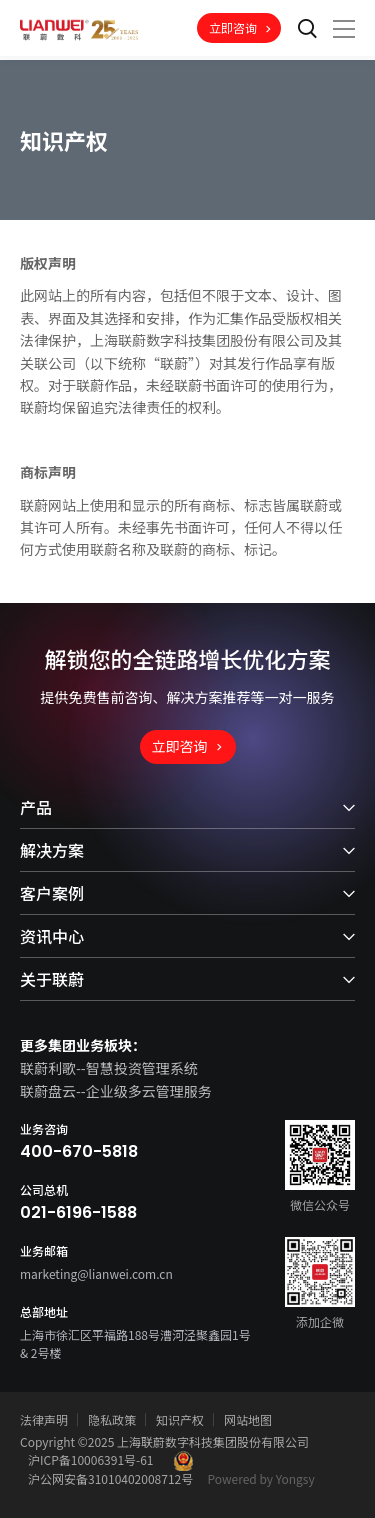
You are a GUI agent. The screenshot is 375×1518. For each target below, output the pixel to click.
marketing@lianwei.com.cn (96, 1273)
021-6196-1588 (78, 1213)
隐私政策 (112, 1420)
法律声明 (44, 1420)
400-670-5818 (79, 1152)
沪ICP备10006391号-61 (91, 1460)
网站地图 (248, 1420)
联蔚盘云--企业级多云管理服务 (116, 1091)
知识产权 (180, 1420)
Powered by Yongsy (261, 1479)
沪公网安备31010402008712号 (110, 1479)
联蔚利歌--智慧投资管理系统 (109, 1068)
